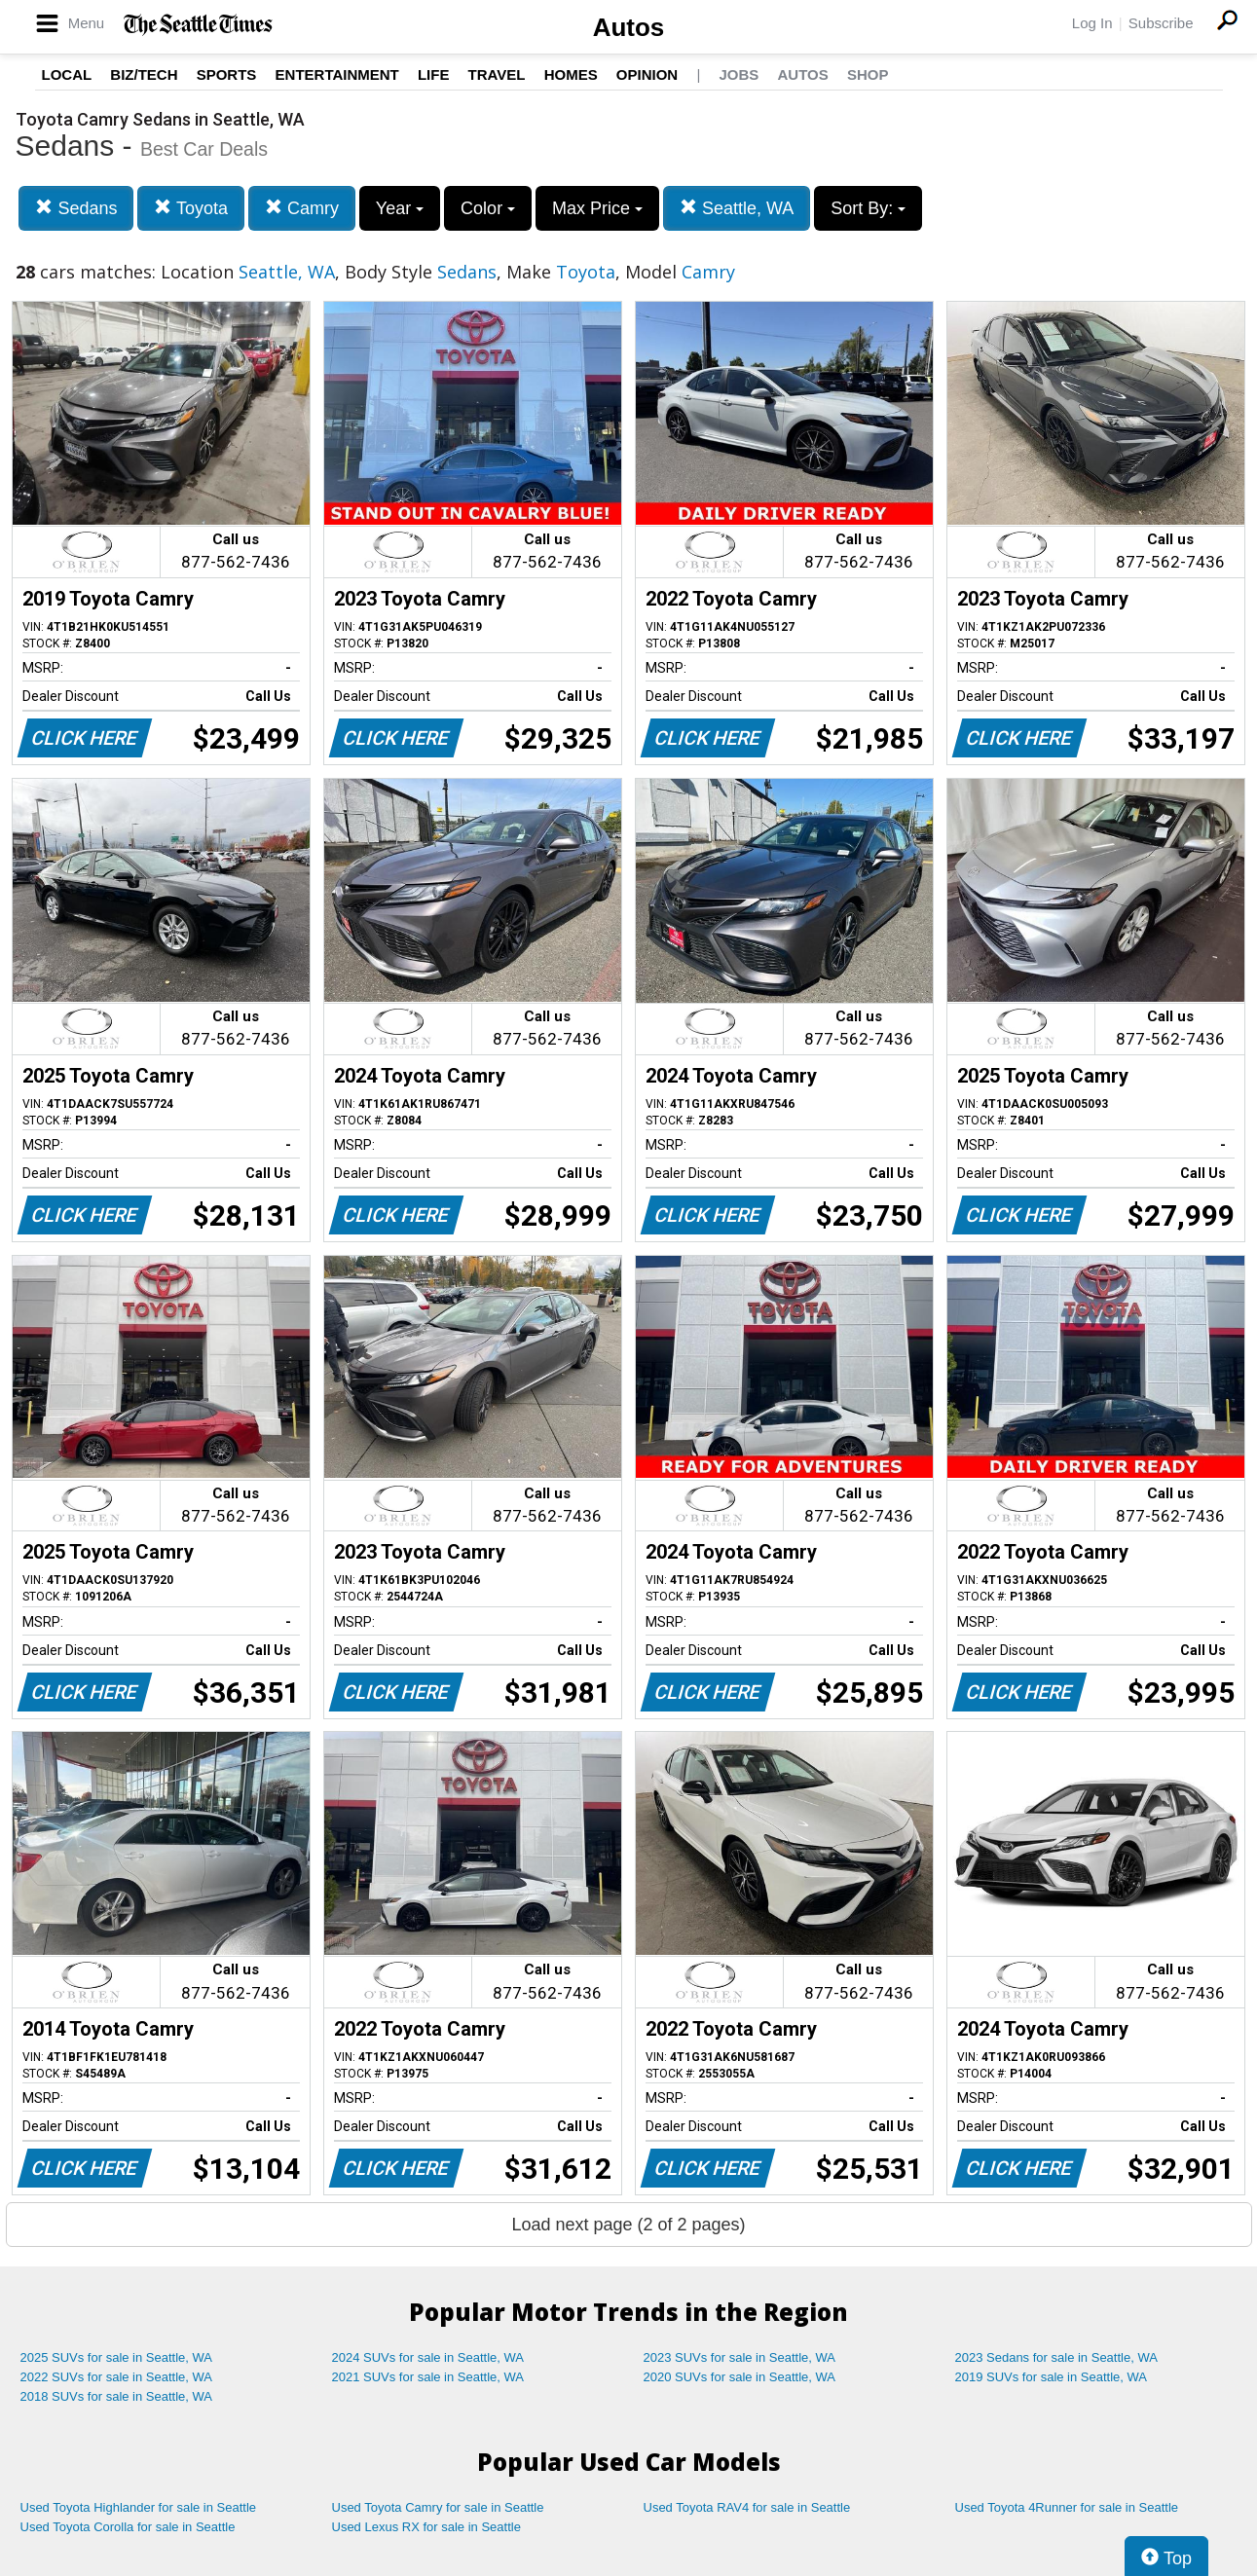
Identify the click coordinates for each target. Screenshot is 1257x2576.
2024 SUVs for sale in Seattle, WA (428, 2357)
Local (67, 74)
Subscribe (1161, 23)
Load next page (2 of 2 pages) (628, 2224)
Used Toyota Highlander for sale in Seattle (138, 2507)
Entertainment (337, 74)
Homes (571, 74)
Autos (629, 27)
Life (434, 74)
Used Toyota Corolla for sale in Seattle (128, 2527)
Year (400, 208)
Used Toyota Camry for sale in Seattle (438, 2507)
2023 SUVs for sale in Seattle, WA (740, 2357)
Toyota (191, 208)
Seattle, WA (737, 208)
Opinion (647, 74)
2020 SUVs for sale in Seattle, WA (740, 2377)
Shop (868, 74)
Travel (497, 74)
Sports (227, 74)
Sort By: (868, 208)
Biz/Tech (143, 74)
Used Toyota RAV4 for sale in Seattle (747, 2507)
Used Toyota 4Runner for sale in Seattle (1067, 2507)
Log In (1092, 23)
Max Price (597, 208)
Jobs (738, 74)
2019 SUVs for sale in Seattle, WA (1051, 2377)
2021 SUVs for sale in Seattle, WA (428, 2377)
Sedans (76, 208)
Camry (302, 208)
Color (488, 208)
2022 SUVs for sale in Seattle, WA (116, 2377)
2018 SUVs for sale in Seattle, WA (116, 2396)
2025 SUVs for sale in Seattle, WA (116, 2357)
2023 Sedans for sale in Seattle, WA (1056, 2357)
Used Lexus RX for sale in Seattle (426, 2527)
